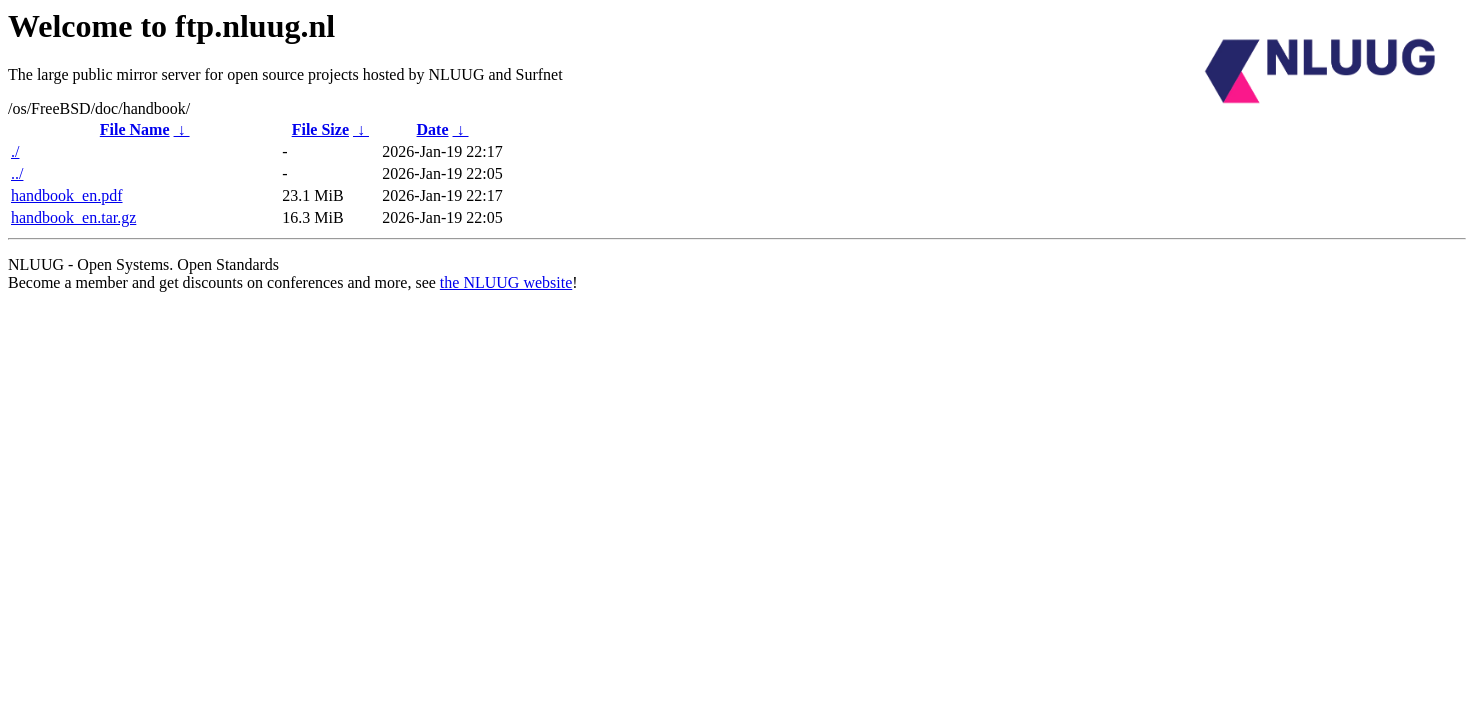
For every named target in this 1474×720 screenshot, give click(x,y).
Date (433, 129)
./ (15, 151)
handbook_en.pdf (67, 195)
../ (17, 173)
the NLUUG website (506, 282)
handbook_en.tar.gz (73, 217)
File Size (320, 129)
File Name (135, 129)
